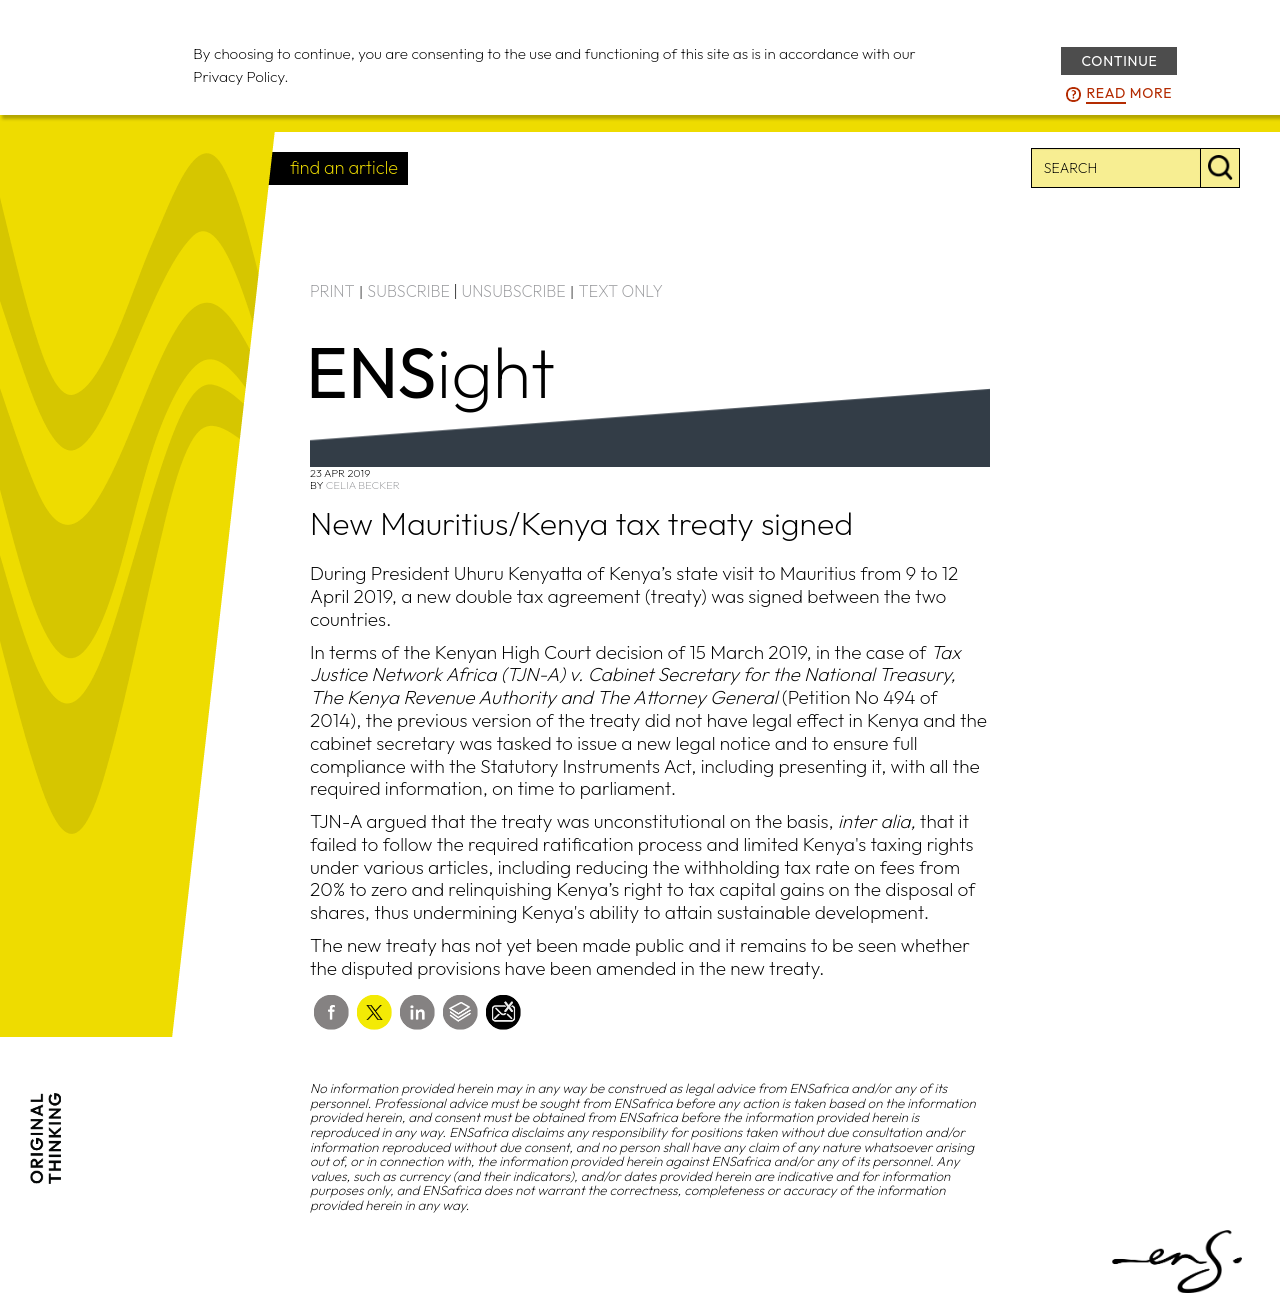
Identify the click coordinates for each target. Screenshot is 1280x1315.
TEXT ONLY (620, 291)
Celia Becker (363, 485)
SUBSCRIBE (408, 291)
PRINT (332, 291)
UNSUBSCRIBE (514, 291)
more (1129, 94)
